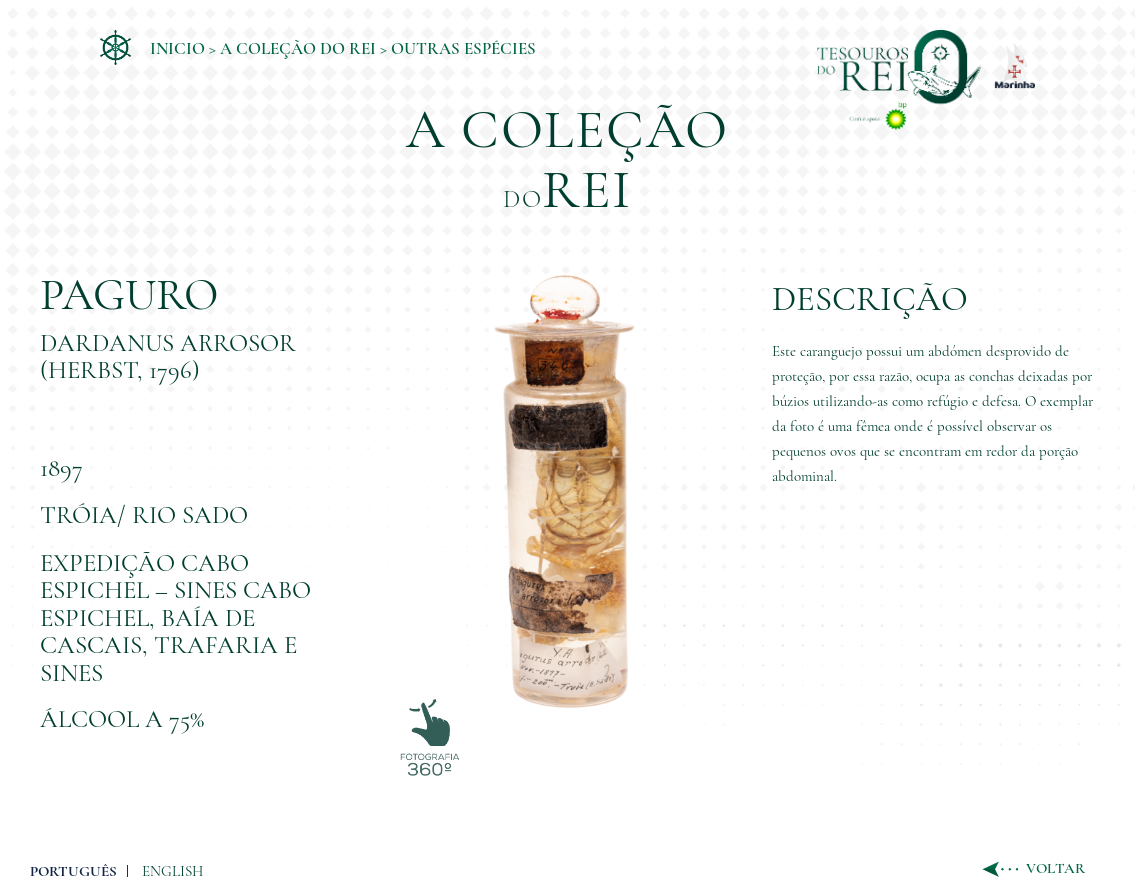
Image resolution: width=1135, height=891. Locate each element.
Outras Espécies (463, 48)
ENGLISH (172, 871)
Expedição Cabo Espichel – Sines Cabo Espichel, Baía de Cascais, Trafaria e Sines (175, 618)
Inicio (177, 48)
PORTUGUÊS (73, 871)
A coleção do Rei (298, 48)
